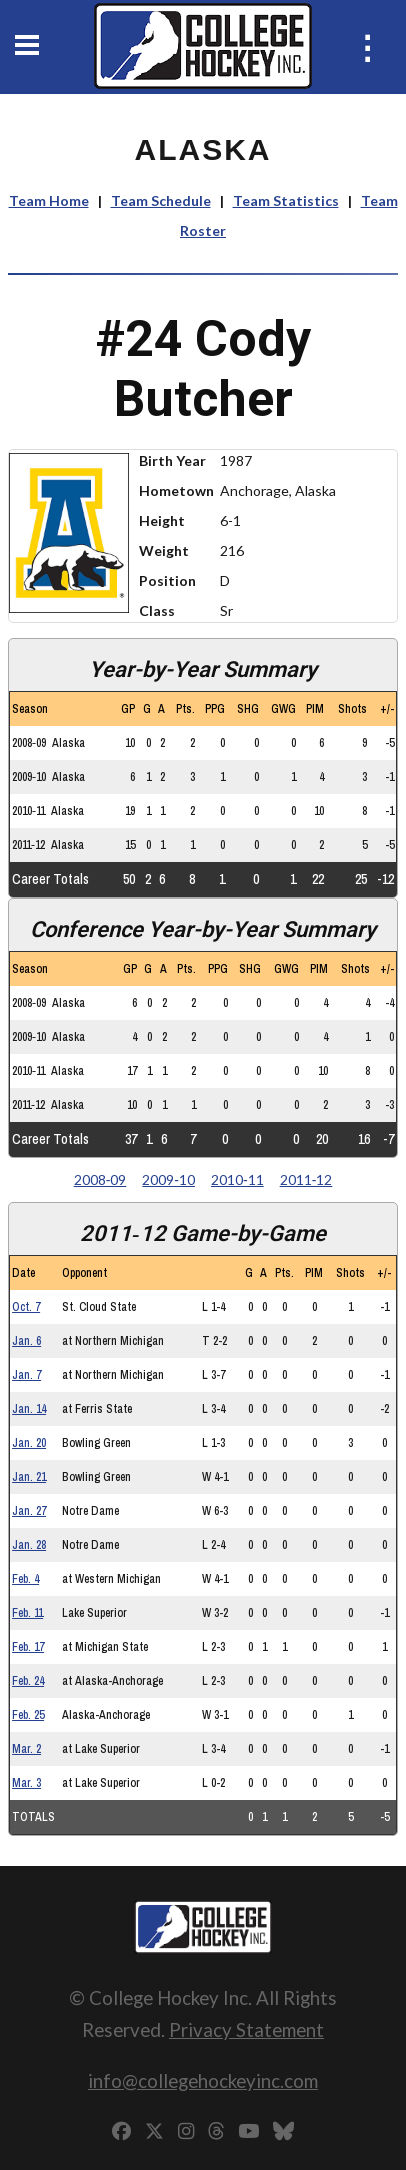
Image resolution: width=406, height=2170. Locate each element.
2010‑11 (237, 1179)
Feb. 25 (28, 1715)
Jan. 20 (29, 1443)
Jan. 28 (29, 1545)
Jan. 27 (29, 1511)
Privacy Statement (246, 2029)
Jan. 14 (29, 1409)
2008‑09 (100, 1179)
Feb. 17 (28, 1647)
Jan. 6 (26, 1341)
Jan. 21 (29, 1477)
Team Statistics (286, 200)
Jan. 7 (26, 1375)
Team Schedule (161, 200)
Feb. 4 (25, 1579)
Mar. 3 (26, 1783)
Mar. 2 (26, 1749)
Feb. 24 (28, 1681)
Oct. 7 (26, 1307)
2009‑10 (168, 1179)
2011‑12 (306, 1179)
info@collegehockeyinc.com (203, 2080)
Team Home (49, 200)
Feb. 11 (27, 1613)
